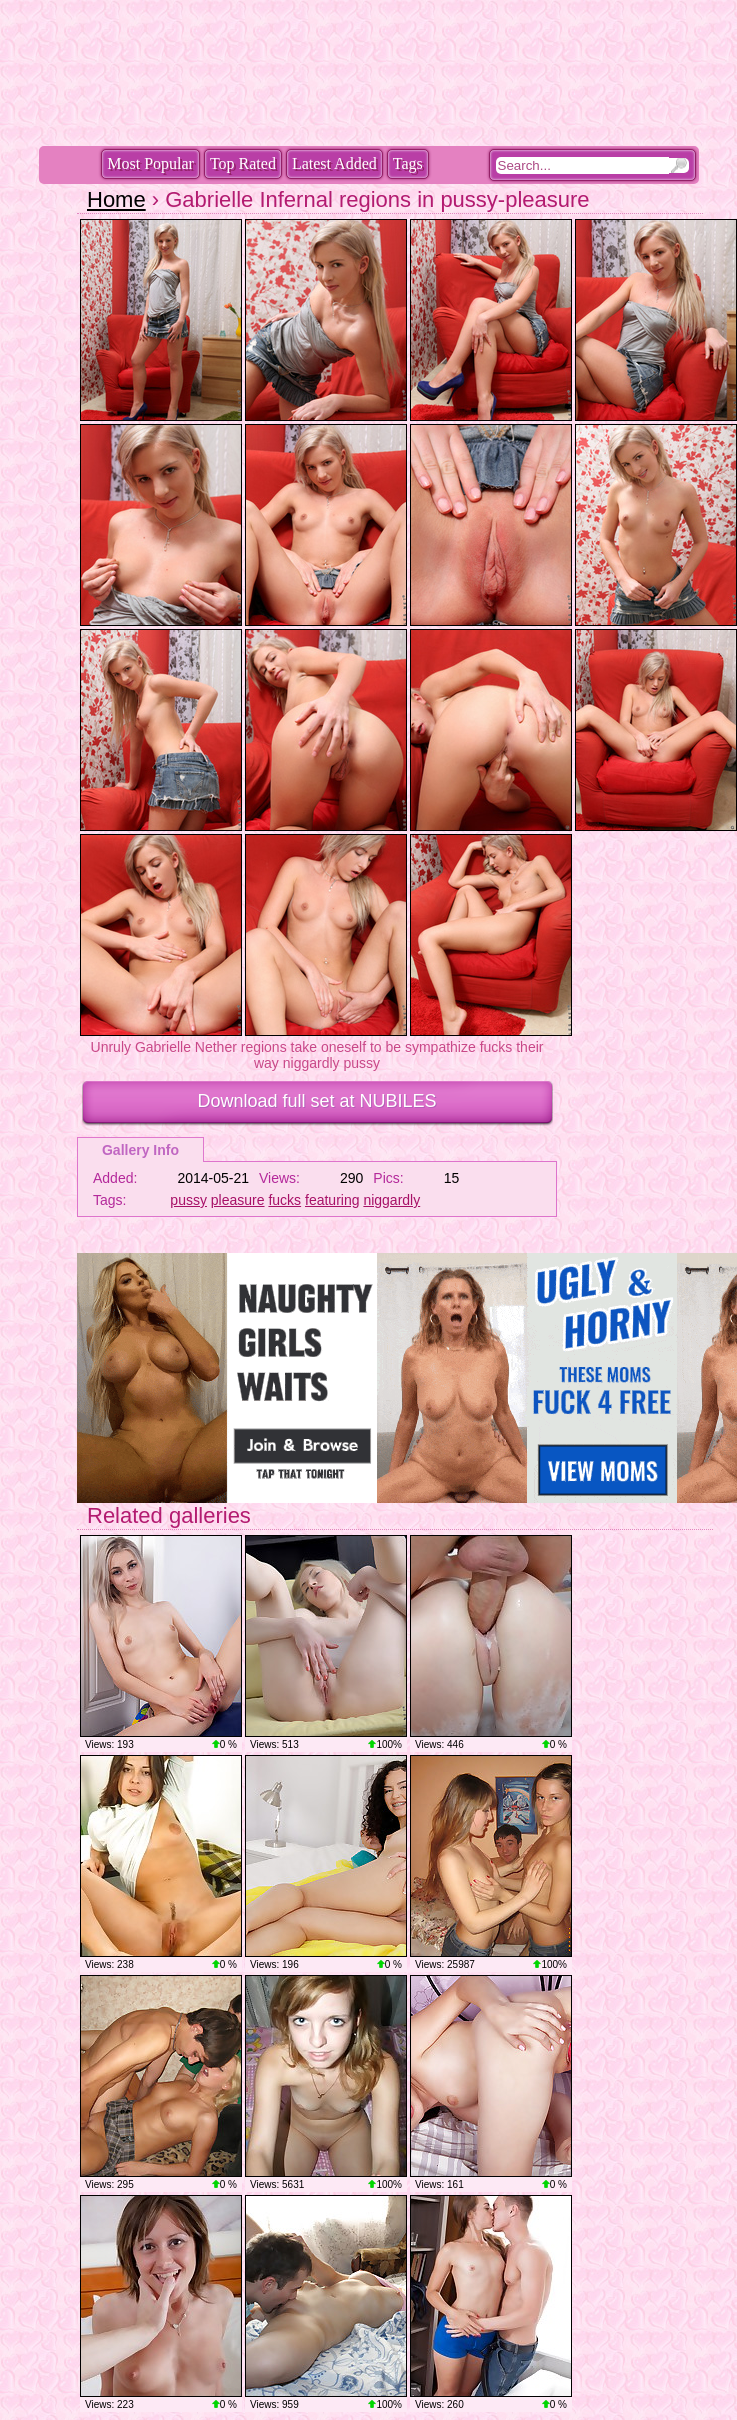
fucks (284, 1200)
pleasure (238, 1200)
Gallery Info (140, 1150)
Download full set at (316, 1101)
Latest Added (334, 163)
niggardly (391, 1200)
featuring (332, 1200)
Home (116, 199)
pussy (188, 1200)
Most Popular (150, 163)
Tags (408, 163)
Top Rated (243, 163)
